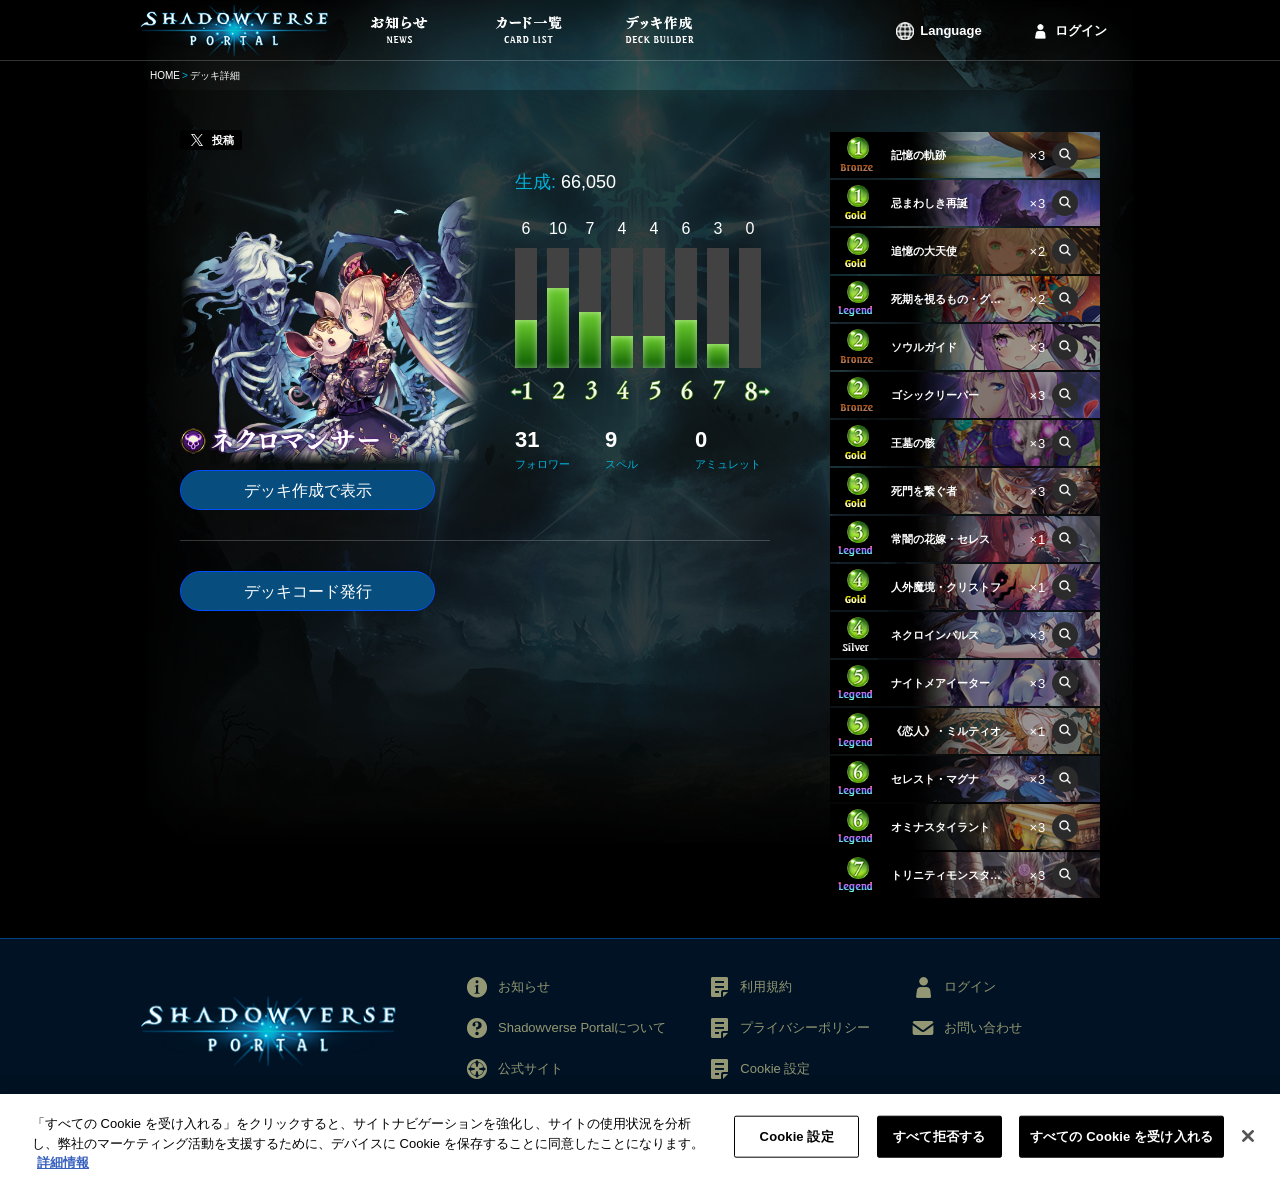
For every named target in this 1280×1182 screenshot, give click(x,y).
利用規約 (766, 986)
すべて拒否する (939, 1147)
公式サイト (530, 1068)
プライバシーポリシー (805, 1027)
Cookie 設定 (775, 1068)
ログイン (1081, 30)
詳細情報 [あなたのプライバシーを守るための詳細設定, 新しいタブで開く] (63, 1173)
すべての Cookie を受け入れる (1121, 1147)
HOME (165, 75)
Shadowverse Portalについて (582, 1027)
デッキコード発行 (308, 591)
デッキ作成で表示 (308, 490)
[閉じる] (1248, 1147)
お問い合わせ (983, 1027)
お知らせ (524, 986)
